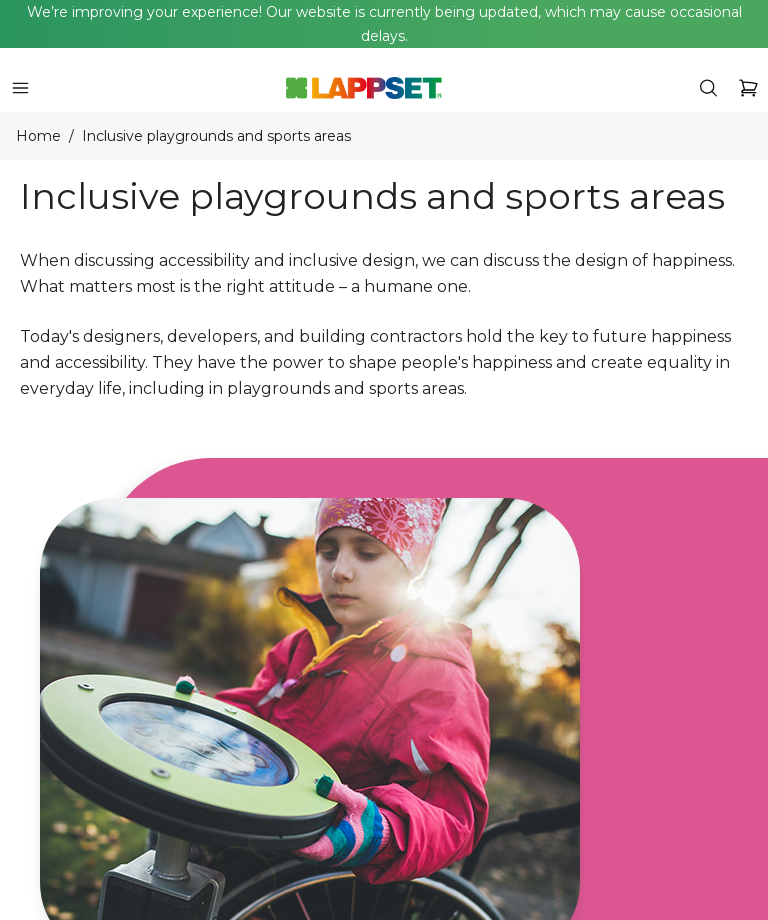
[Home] (364, 88)
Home (38, 136)
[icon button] (20, 88)
